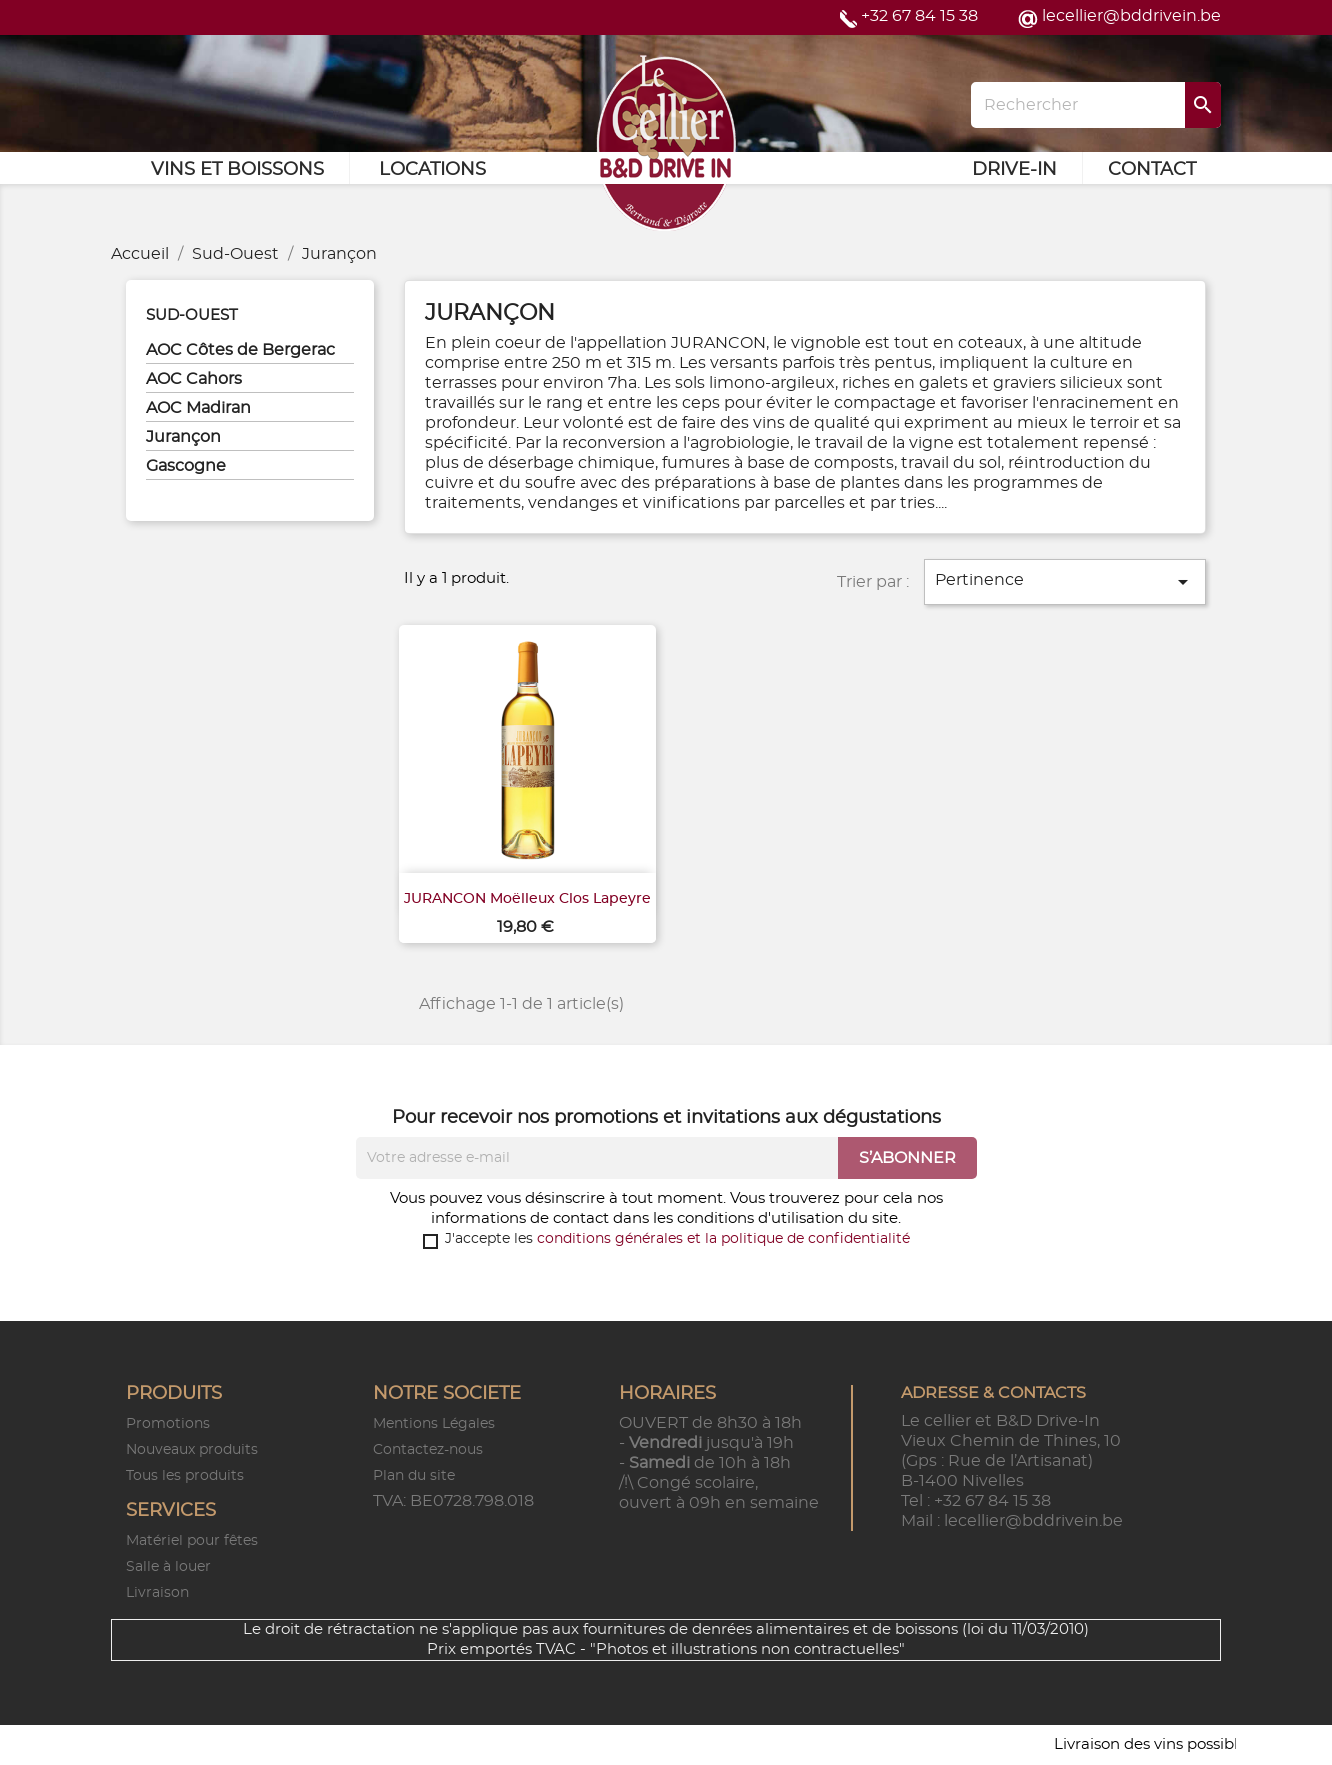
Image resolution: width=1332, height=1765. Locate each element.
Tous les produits (185, 1476)
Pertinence (1065, 582)
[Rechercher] (1096, 105)
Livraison (157, 1593)
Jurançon (183, 437)
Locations (432, 170)
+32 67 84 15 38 (919, 16)
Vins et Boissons (237, 170)
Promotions (168, 1424)
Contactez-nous (428, 1450)
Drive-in (1014, 170)
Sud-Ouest (192, 315)
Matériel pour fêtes (192, 1541)
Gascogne (186, 466)
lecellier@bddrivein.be (1131, 16)
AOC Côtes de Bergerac (240, 350)
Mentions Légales (434, 1424)
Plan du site (414, 1476)
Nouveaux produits (192, 1450)
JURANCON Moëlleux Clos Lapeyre (527, 899)
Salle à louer (168, 1567)
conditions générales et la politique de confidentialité (723, 1239)
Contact (1152, 170)
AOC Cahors (194, 379)
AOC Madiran (198, 408)
